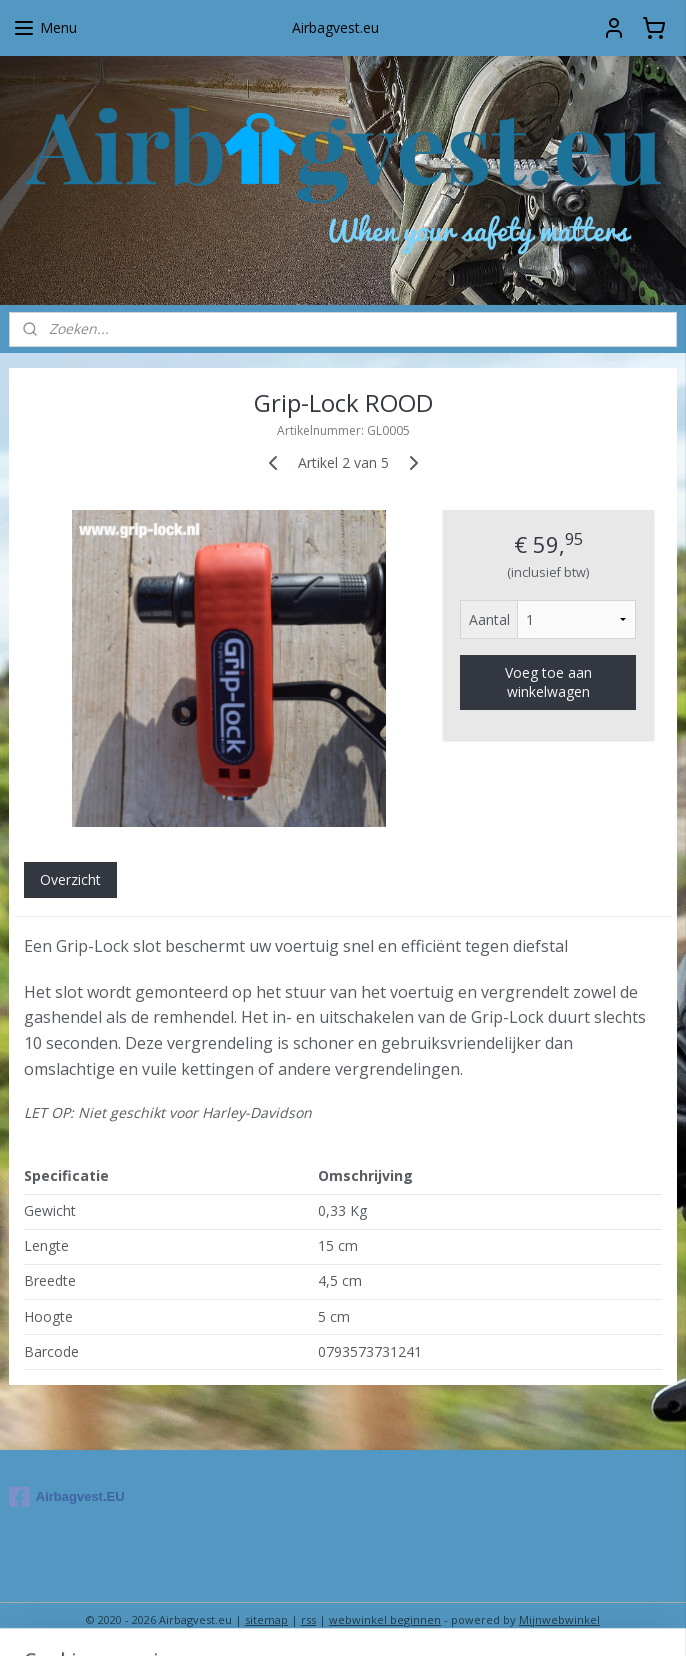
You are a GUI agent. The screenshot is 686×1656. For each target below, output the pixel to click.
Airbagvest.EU (67, 1497)
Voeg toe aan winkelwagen (548, 683)
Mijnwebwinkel (559, 1619)
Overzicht (70, 880)
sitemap (266, 1619)
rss (308, 1619)
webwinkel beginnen (385, 1619)
